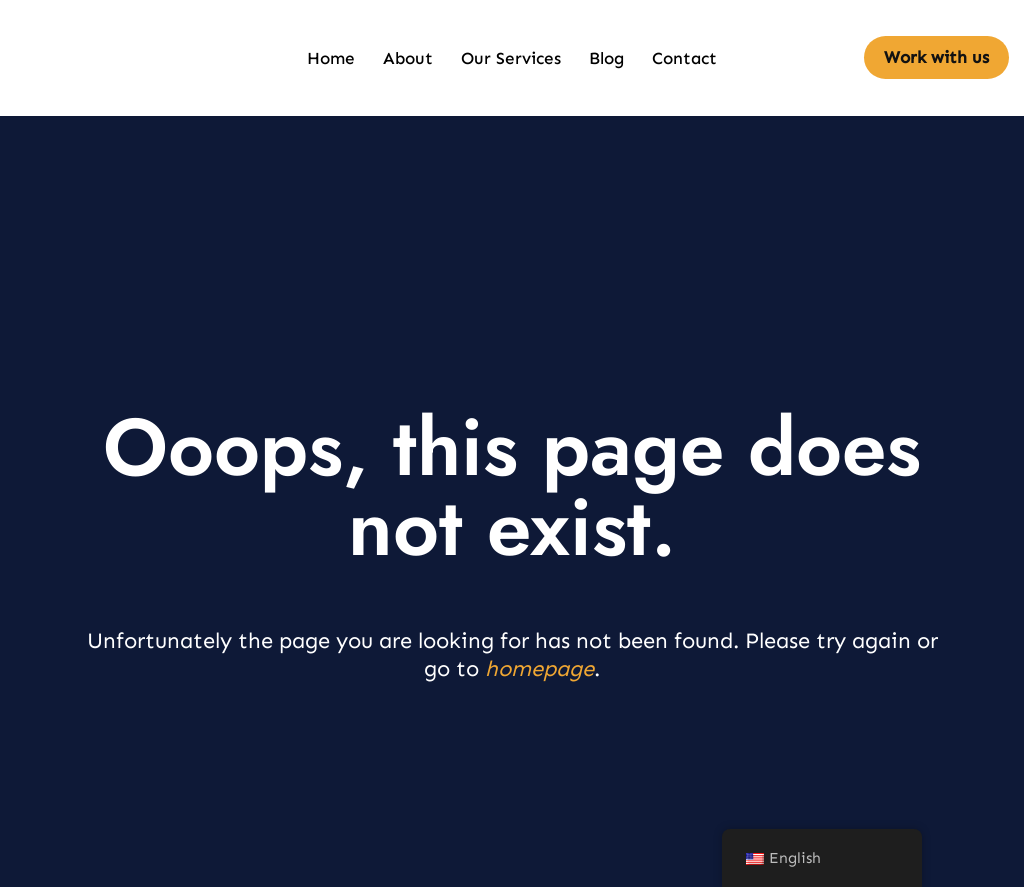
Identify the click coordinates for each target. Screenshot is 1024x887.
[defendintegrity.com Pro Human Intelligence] (55, 58)
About (408, 58)
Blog (606, 58)
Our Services (511, 58)
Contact (684, 58)
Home (331, 58)
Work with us (936, 57)
